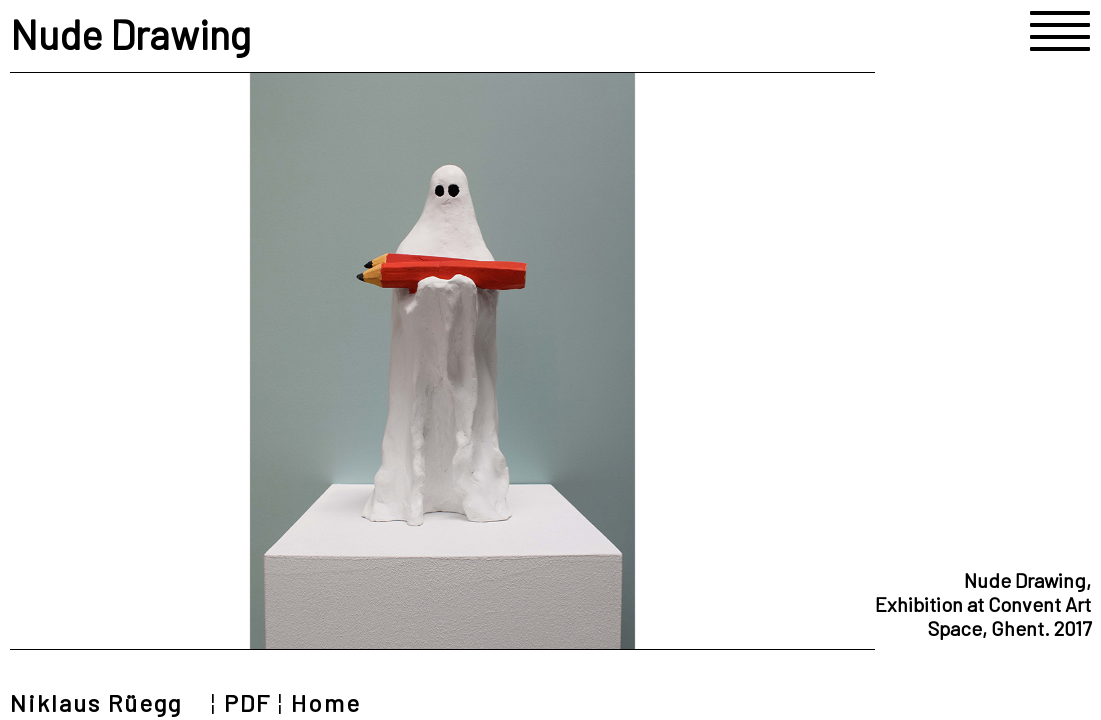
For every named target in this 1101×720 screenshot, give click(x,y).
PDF (247, 702)
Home (326, 702)
